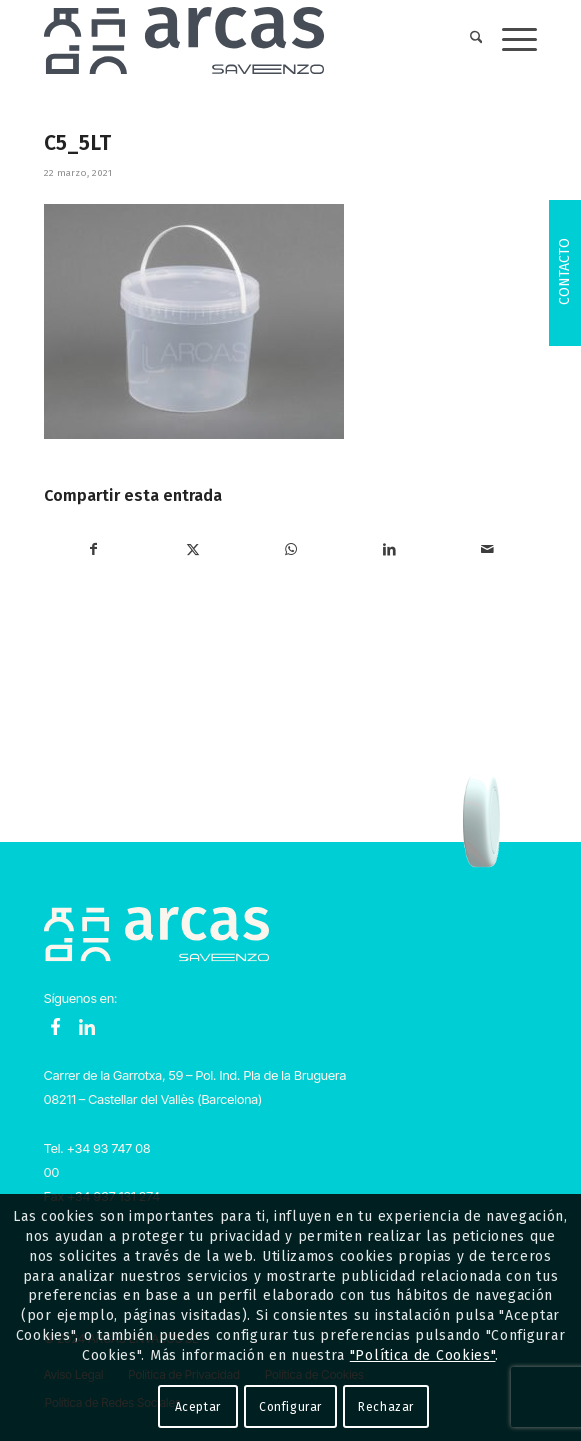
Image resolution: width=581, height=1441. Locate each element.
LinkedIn (87, 1027)
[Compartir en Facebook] (94, 550)
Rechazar (386, 1407)
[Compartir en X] (192, 550)
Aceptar (198, 1407)
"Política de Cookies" (423, 1355)
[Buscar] (466, 40)
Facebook (56, 1027)
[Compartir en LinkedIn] (389, 550)
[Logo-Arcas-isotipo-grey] (241, 40)
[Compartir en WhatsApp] (290, 550)
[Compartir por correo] (487, 550)
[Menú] (509, 40)
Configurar (290, 1407)
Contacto (564, 271)
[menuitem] (466, 40)
